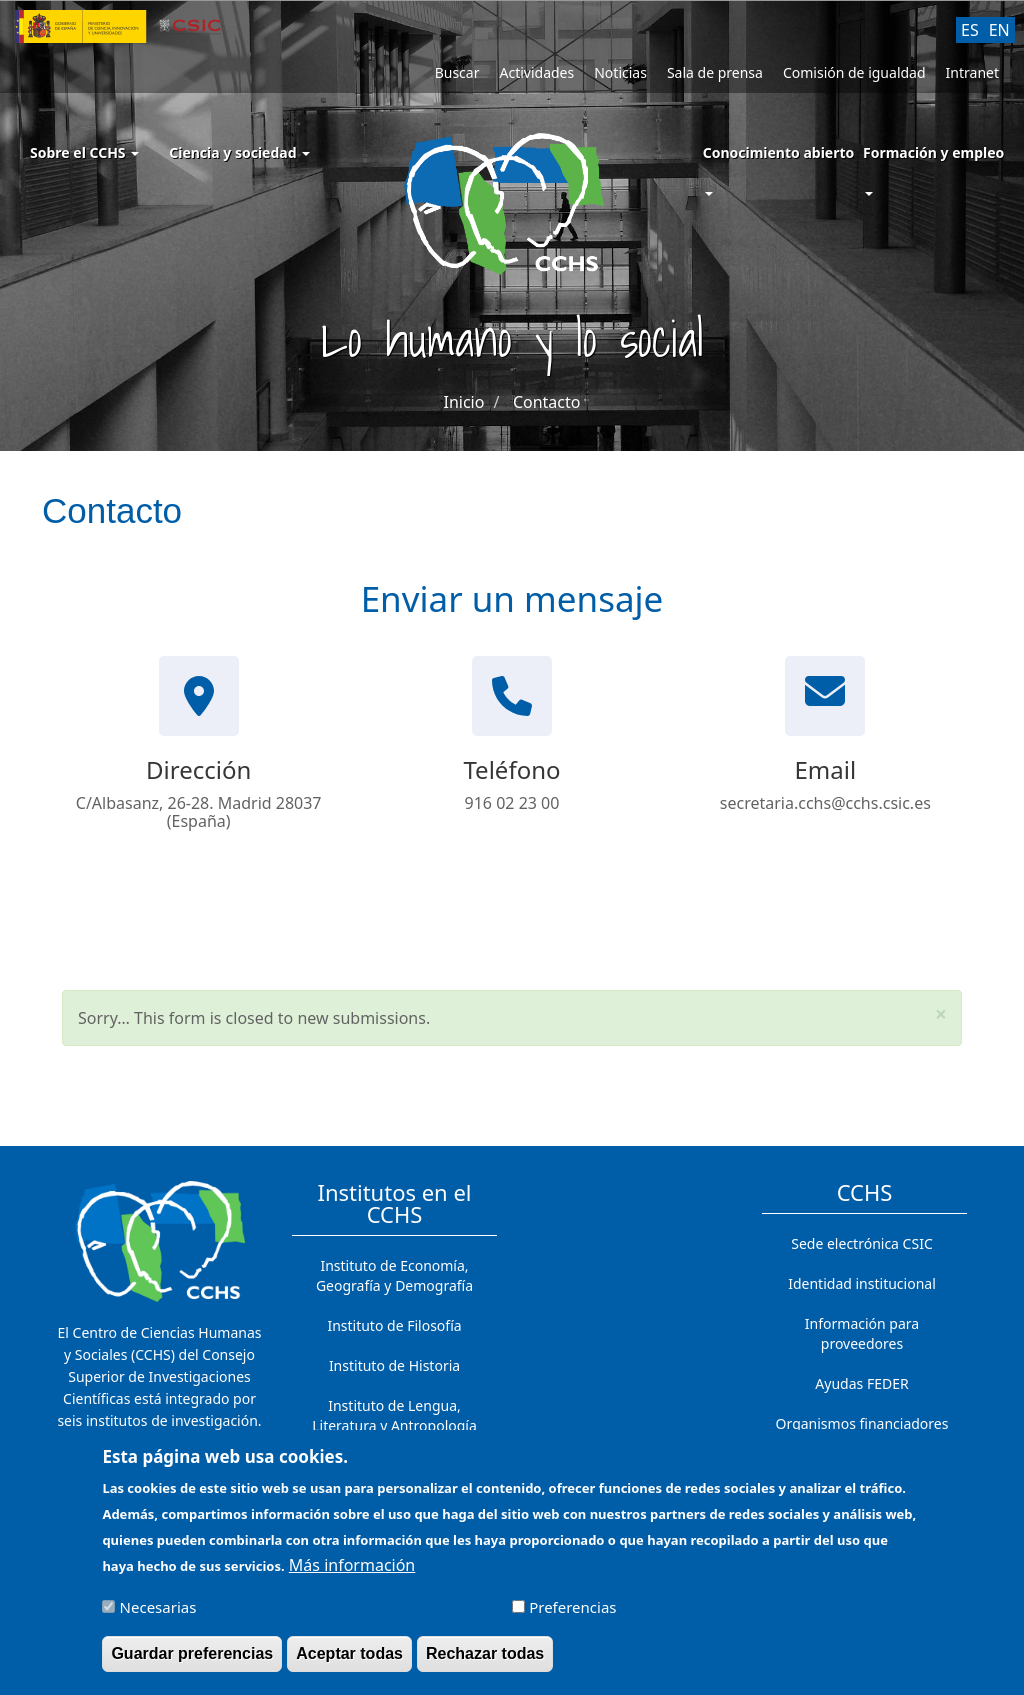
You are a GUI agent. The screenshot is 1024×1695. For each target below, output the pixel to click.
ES (970, 30)
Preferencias (572, 1617)
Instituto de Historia (394, 1365)
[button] (941, 1014)
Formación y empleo (933, 152)
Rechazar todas (485, 1663)
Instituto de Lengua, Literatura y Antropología (394, 1415)
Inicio (464, 402)
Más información (352, 1575)
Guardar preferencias (192, 1663)
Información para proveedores (862, 1333)
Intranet (972, 72)
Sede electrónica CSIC (861, 1243)
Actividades (536, 72)
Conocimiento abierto (779, 152)
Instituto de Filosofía (394, 1325)
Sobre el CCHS (84, 152)
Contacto (547, 402)
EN (999, 30)
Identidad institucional (862, 1283)
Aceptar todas (349, 1663)
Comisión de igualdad (854, 72)
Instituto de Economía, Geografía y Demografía (394, 1275)
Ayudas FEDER (861, 1383)
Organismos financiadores (862, 1423)
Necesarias (158, 1617)
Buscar (457, 72)
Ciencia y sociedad (239, 152)
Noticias (620, 72)
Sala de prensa (715, 72)
